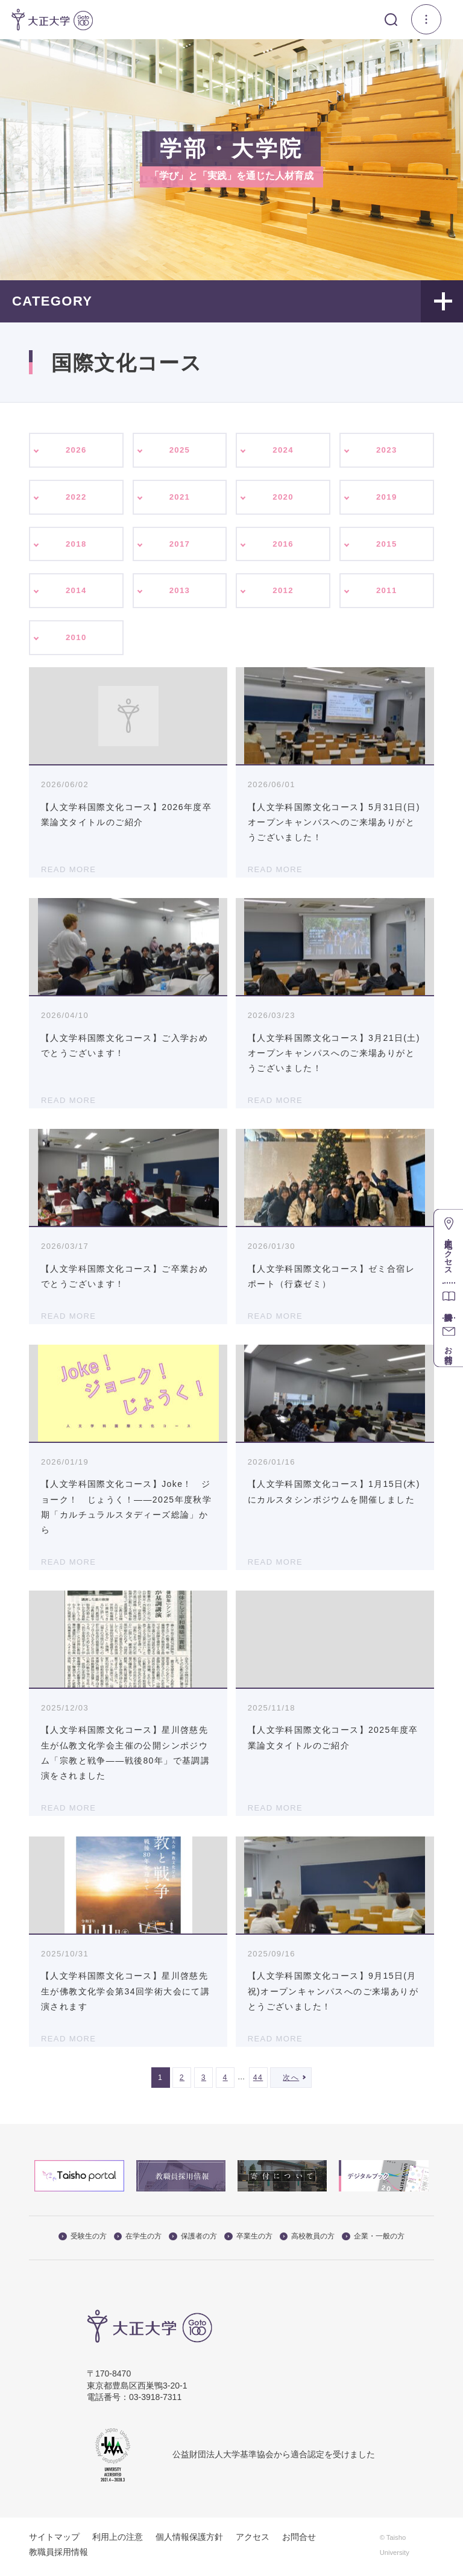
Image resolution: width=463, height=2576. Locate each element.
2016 (283, 546)
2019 (387, 498)
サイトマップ (54, 2541)
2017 (180, 546)
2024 (283, 450)
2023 (387, 450)
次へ (291, 2082)
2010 (76, 641)
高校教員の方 (307, 2240)
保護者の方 (193, 2240)
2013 (180, 593)
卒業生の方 (248, 2240)
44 (258, 2082)
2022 (76, 498)
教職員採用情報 (58, 2556)
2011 (387, 593)
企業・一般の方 (373, 2240)
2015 (387, 546)
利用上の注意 (117, 2541)
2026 (76, 450)
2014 (76, 593)
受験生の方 (82, 2240)
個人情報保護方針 (189, 2541)
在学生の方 (138, 2240)
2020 (283, 498)
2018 (76, 546)
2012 (283, 593)
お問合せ (299, 2541)
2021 (180, 498)
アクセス (252, 2541)
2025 (180, 450)
